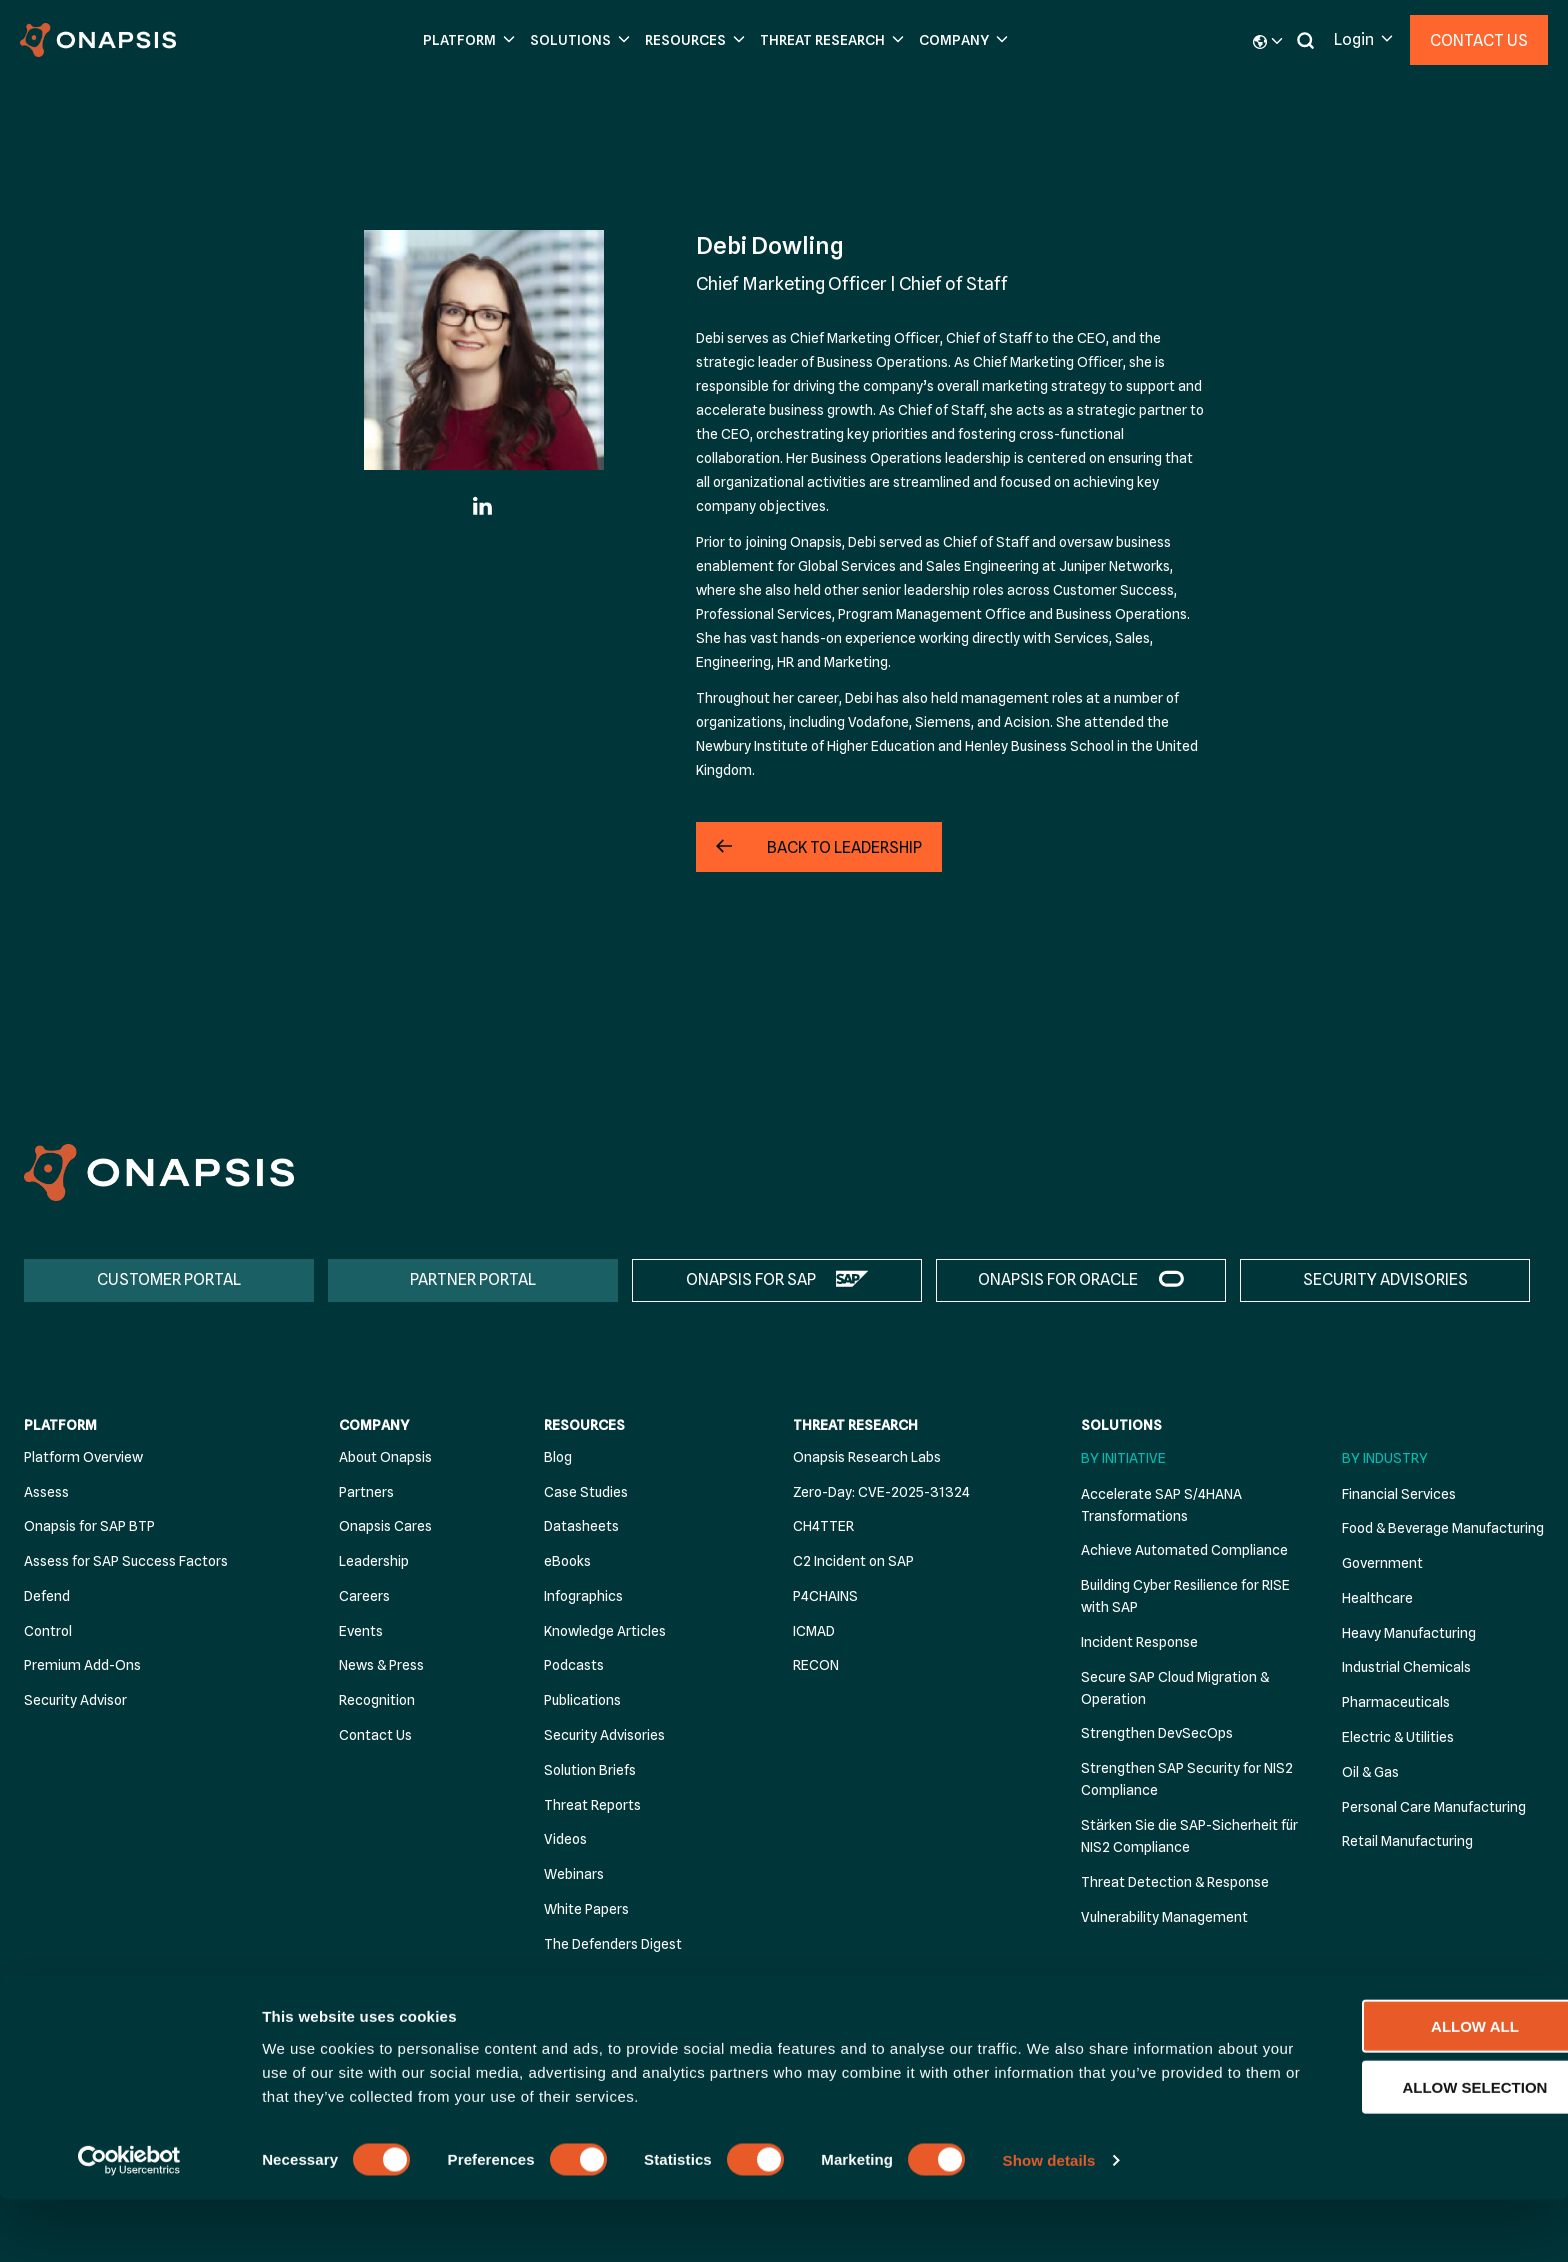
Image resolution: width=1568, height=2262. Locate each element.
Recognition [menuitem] (377, 1701)
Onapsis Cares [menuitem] (385, 1527)
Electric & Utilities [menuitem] (1398, 1738)
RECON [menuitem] (816, 1666)
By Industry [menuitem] (1385, 1458)
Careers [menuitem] (364, 1596)
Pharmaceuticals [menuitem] (1396, 1703)
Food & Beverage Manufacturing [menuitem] (1443, 1529)
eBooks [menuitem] (567, 1562)
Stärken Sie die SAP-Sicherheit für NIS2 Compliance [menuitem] (1189, 1837)
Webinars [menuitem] (574, 1875)
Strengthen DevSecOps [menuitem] (1157, 1734)
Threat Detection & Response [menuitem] (1175, 1882)
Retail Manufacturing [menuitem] (1407, 1842)
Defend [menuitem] (47, 1596)
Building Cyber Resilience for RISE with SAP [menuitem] (1185, 1597)
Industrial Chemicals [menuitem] (1406, 1668)
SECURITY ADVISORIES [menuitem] (1385, 1279)
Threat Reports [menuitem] (592, 1805)
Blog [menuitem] (558, 1457)
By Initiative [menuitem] (1123, 1458)
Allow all (1401, 2087)
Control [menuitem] (48, 1631)
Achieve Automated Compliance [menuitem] (1184, 1551)
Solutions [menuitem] (1121, 1426)
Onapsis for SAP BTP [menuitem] (89, 1527)
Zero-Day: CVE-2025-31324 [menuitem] (881, 1492)
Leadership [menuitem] (374, 1562)
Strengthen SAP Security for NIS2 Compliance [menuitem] (1187, 1780)
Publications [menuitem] (582, 1701)
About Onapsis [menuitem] (385, 1457)
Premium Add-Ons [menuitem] (82, 1666)
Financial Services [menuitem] (1399, 1494)
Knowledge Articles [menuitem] (605, 1631)
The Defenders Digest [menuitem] (613, 1944)
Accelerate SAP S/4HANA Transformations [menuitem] (1161, 1505)
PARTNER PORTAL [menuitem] (473, 1279)
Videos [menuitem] (565, 1840)
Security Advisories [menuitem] (604, 1736)
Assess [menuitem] (46, 1492)
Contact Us (1479, 40)
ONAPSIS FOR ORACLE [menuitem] (1058, 1279)
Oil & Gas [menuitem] (1370, 1772)
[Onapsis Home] (159, 1172)
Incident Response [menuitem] (1139, 1642)
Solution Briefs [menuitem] (590, 1770)
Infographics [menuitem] (583, 1596)
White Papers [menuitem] (586, 1909)
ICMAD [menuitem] (814, 1631)
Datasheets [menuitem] (581, 1527)
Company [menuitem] (374, 1426)
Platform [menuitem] (60, 1426)
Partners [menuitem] (366, 1492)
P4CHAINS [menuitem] (825, 1596)
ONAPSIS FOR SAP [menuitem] (751, 1279)
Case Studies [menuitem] (586, 1492)
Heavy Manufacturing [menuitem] (1409, 1633)
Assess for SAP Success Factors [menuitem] (126, 1562)
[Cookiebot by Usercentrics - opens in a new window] (129, 2223)
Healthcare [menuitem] (1377, 1598)
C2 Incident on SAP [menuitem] (853, 1562)
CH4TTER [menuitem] (823, 1527)
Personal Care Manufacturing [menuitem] (1434, 1807)
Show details (1049, 2222)
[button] (466, 40)
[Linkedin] (484, 506)
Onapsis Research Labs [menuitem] (867, 1457)
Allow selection (1401, 2148)
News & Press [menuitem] (381, 1666)
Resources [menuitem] (584, 1426)
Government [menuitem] (1382, 1564)
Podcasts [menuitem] (574, 1666)
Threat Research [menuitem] (855, 1426)
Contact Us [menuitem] (375, 1736)
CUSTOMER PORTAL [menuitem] (169, 1279)
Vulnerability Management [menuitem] (1164, 1917)
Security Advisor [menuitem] (75, 1701)
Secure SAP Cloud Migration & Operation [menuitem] (1175, 1688)
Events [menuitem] (361, 1631)
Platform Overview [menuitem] (83, 1457)
